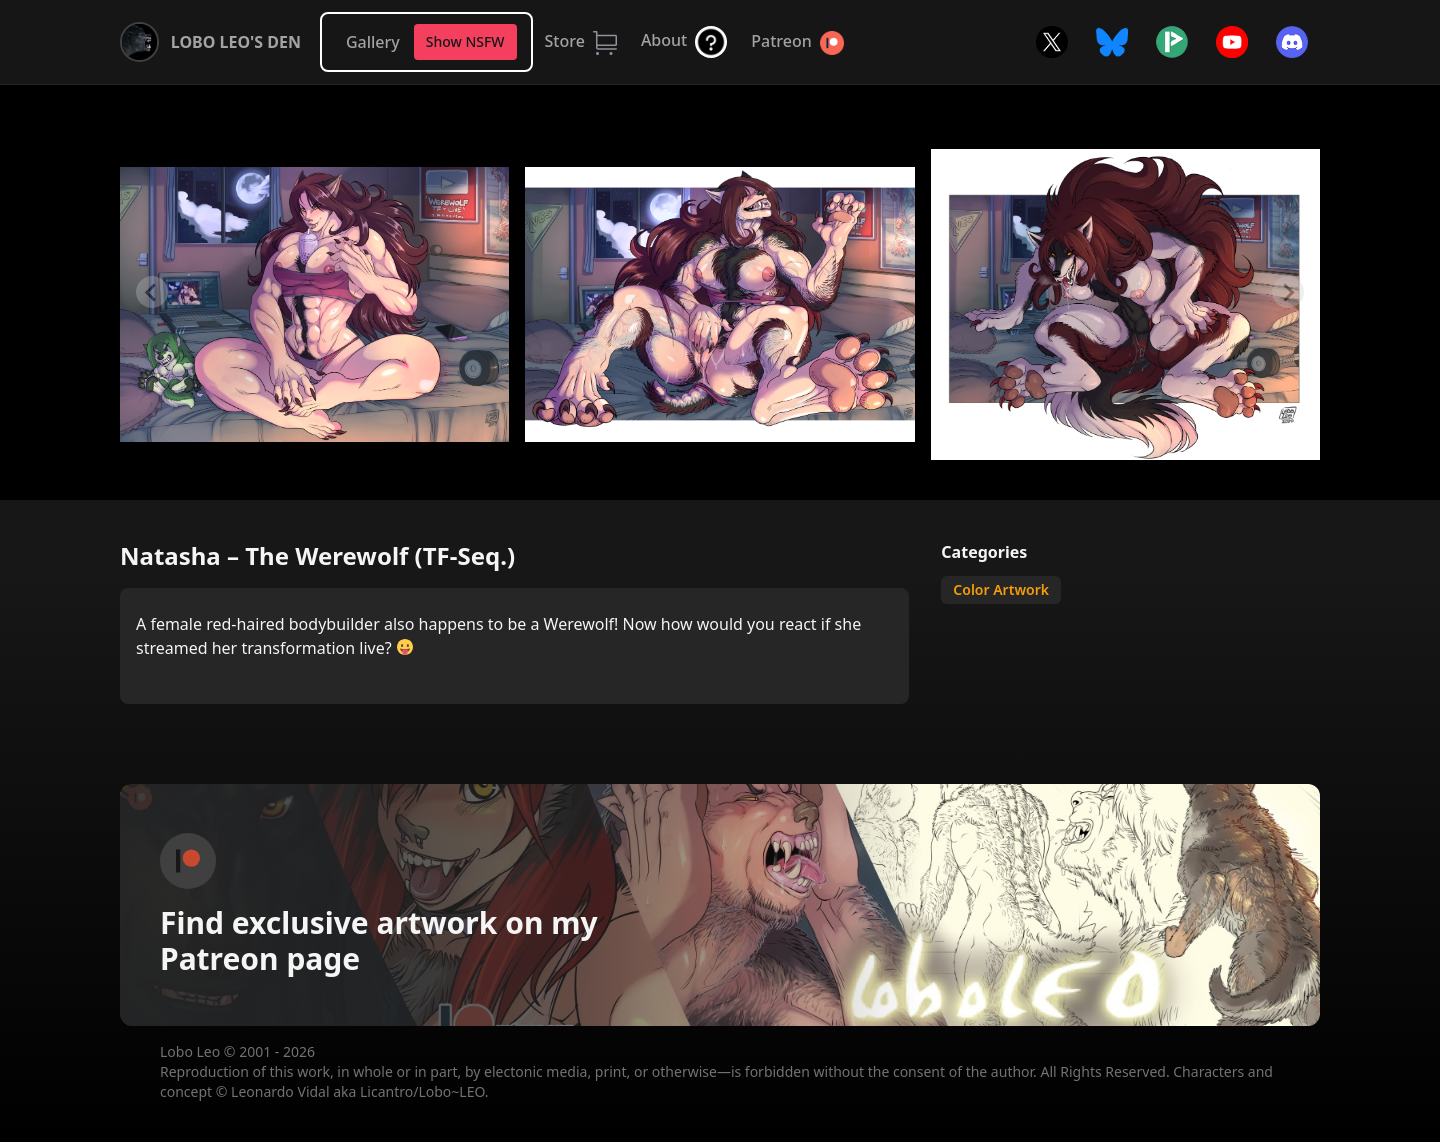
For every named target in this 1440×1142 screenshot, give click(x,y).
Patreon (781, 41)
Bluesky (1112, 42)
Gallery (373, 42)
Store (565, 41)
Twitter (1052, 42)
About (664, 40)
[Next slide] (1288, 292)
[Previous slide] (152, 292)
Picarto (1172, 42)
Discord (1292, 42)
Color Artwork (1001, 589)
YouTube (1232, 42)
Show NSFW (465, 41)
